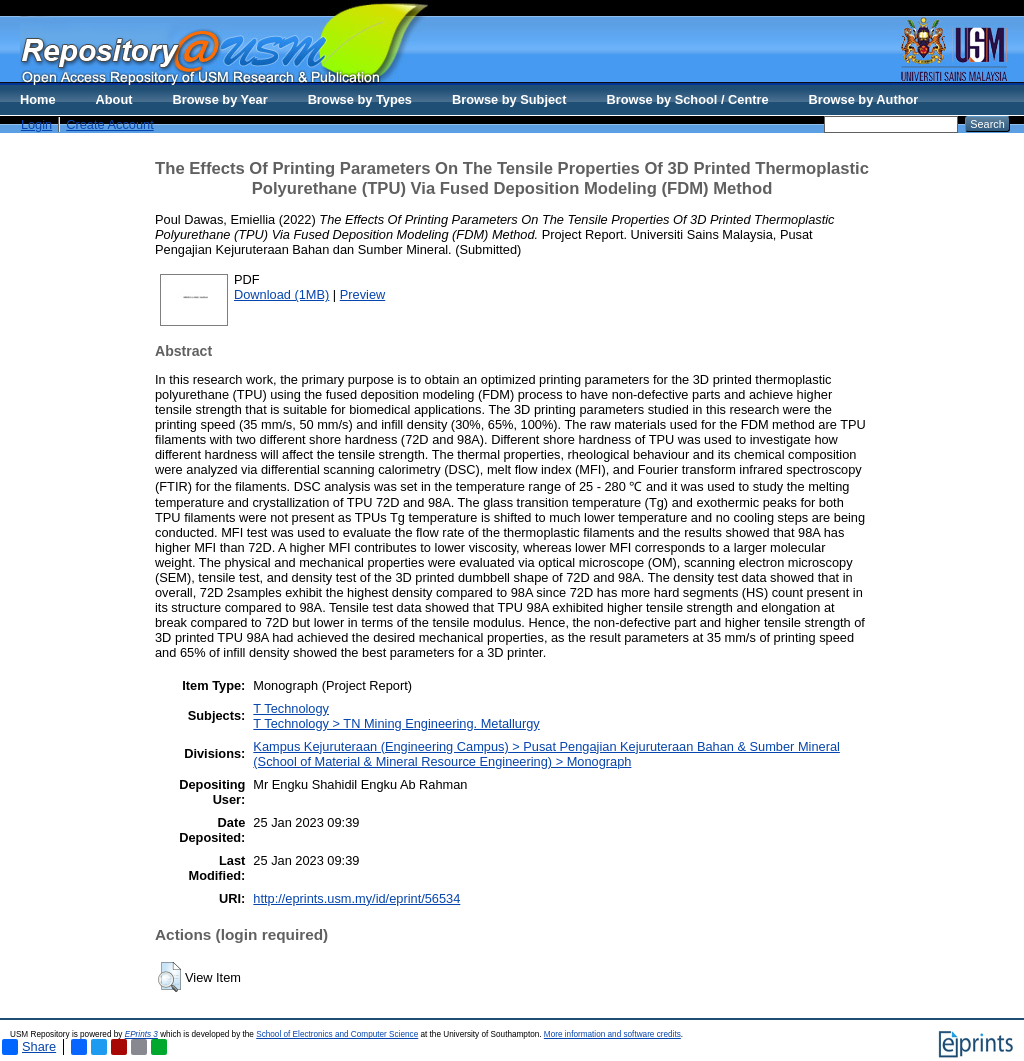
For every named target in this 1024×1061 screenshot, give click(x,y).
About (114, 99)
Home (38, 99)
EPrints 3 (141, 1034)
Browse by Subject (509, 99)
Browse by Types (360, 99)
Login (36, 124)
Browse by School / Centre (687, 99)
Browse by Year (220, 99)
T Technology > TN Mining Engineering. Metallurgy (396, 723)
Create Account (110, 124)
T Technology (291, 708)
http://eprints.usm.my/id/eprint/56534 (356, 898)
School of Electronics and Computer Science (337, 1034)
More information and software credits (612, 1034)
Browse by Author (864, 99)
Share (29, 1047)
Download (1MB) (281, 294)
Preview (363, 294)
